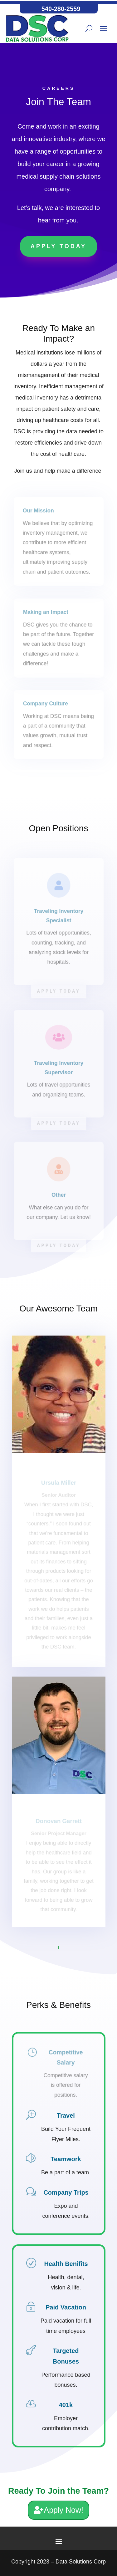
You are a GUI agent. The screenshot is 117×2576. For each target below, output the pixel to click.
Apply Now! (63, 2510)
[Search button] (88, 28)
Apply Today (58, 246)
